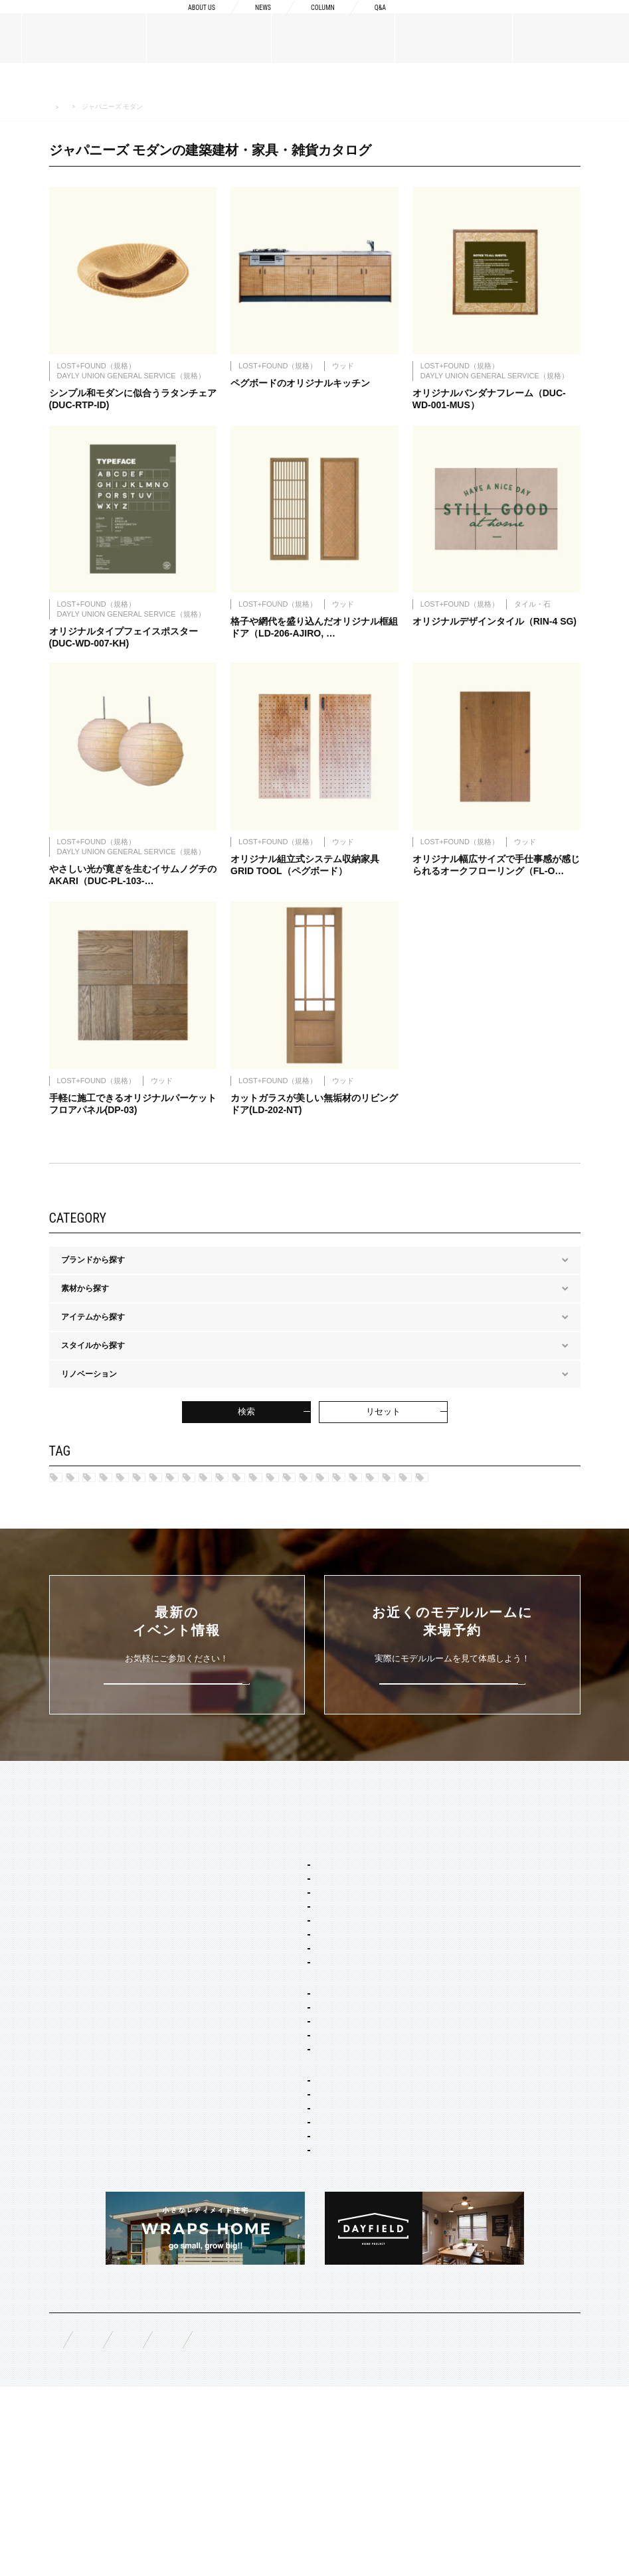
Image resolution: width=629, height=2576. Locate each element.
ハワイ (82, 1495)
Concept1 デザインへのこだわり (494, 1928)
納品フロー (456, 1992)
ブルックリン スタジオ (167, 1495)
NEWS (246, 21)
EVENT (62, 2176)
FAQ (57, 2523)
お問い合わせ (304, 2523)
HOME (57, 107)
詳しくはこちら (177, 1772)
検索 (246, 1425)
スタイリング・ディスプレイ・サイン (319, 2332)
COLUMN (313, 21)
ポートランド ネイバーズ (496, 1495)
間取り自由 (272, 2132)
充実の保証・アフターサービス (492, 2034)
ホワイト (367, 1562)
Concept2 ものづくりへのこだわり (498, 1949)
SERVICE (254, 1904)
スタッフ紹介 (73, 2002)
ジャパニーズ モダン (439, 1518)
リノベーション (280, 2185)
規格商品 (65, 2112)
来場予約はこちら (452, 1772)
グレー (195, 1540)
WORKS (64, 2144)
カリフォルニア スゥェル (285, 1495)
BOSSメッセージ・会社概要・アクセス (120, 1960)
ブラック (303, 1562)
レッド (138, 1540)
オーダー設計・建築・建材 (285, 2225)
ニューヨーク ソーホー (292, 2039)
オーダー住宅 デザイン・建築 (304, 2242)
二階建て (268, 2150)
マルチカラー (94, 1562)
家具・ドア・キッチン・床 (299, 2314)
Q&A (378, 21)
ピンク (533, 1540)
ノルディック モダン (332, 1518)
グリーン (376, 1540)
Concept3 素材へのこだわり (486, 1970)
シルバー (255, 1540)
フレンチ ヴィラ (281, 2003)
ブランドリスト (77, 1981)
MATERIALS (73, 2066)
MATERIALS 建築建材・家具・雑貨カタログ (144, 106)
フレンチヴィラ (390, 1495)
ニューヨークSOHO (105, 1518)
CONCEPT (456, 1904)
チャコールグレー (456, 1540)
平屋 (260, 2167)
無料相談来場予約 (137, 2523)
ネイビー (525, 1518)
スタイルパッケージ (273, 1949)
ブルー (315, 1540)
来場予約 (570, 21)
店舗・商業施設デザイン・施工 (307, 2260)
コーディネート (280, 2296)
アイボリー (234, 1562)
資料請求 (465, 21)
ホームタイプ (261, 2114)
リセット (383, 1425)
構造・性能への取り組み (480, 2013)
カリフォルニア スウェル (296, 1985)
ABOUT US (176, 21)
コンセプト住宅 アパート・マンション (320, 2203)
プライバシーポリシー (408, 2523)
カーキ (82, 1540)
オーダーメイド (77, 2090)
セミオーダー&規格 (271, 1928)
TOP (57, 1904)
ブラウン (166, 1562)
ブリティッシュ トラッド (218, 1518)
